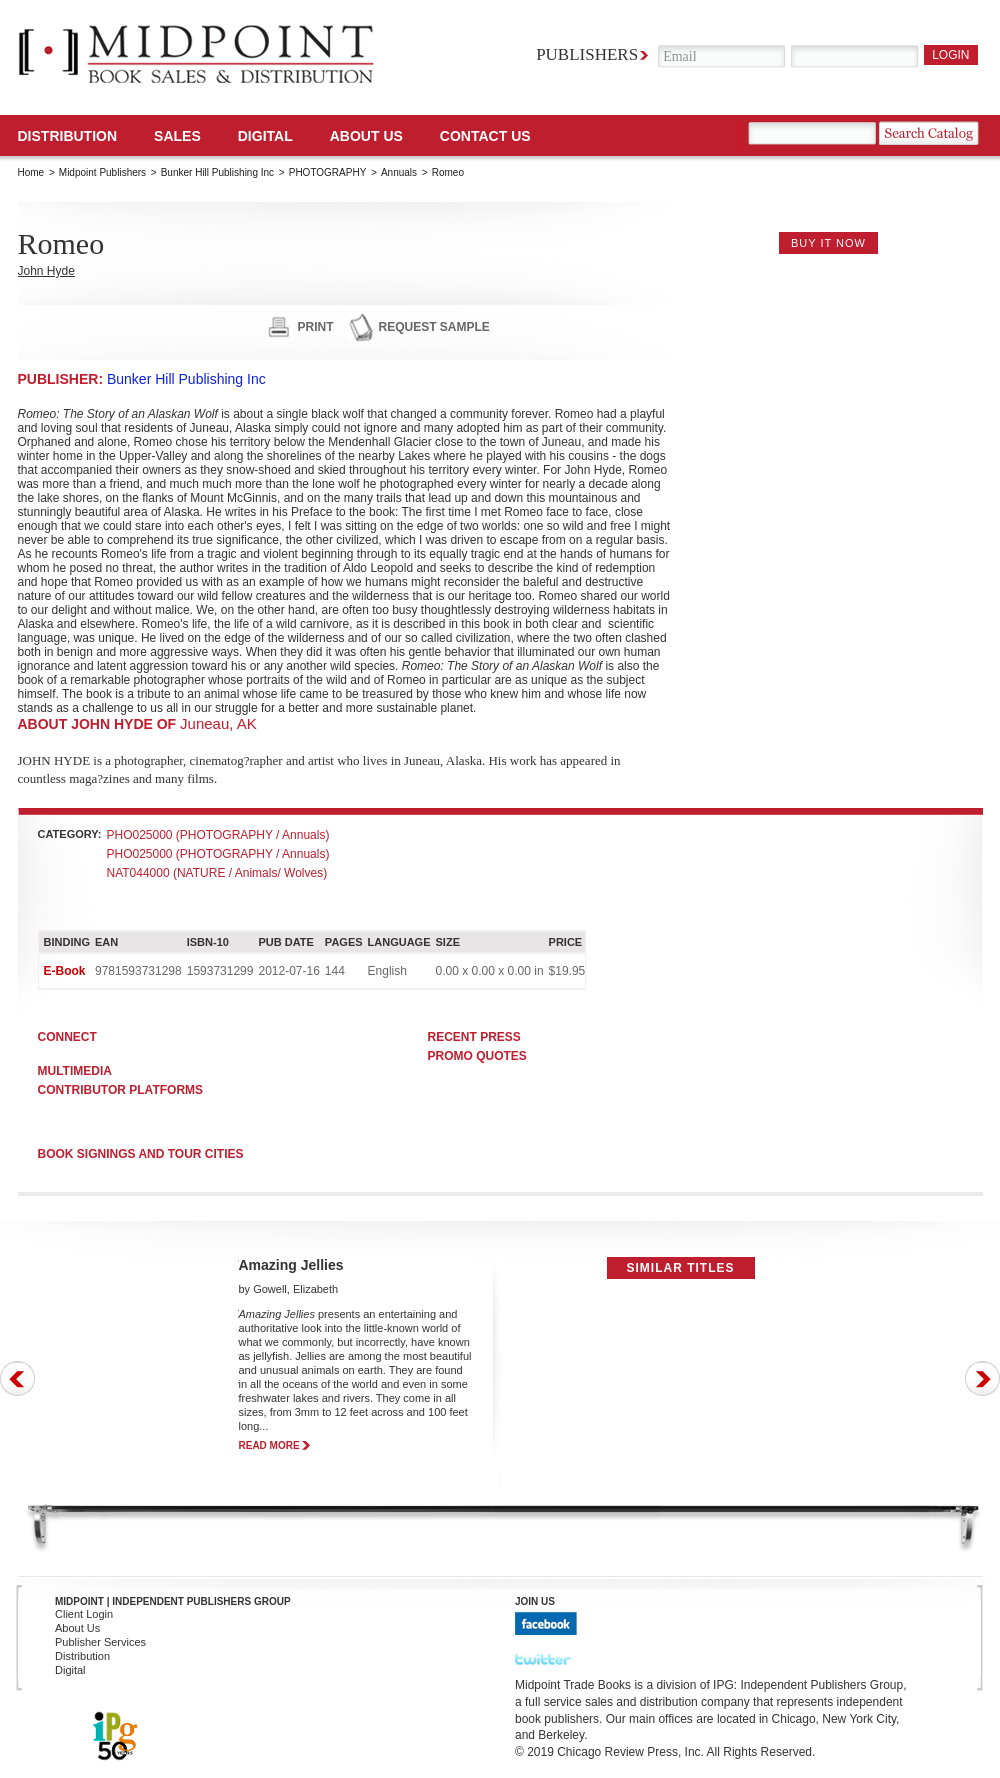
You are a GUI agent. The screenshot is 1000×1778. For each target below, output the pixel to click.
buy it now (828, 243)
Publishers (587, 54)
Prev (17, 1378)
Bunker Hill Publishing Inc (217, 172)
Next (982, 1378)
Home (31, 172)
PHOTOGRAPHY (328, 172)
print (316, 327)
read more (269, 1445)
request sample (434, 327)
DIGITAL (265, 136)
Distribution (68, 136)
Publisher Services (100, 1642)
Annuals (399, 172)
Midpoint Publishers (102, 172)
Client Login (84, 1614)
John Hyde (46, 271)
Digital (70, 1670)
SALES (177, 136)
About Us (366, 136)
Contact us (485, 136)
